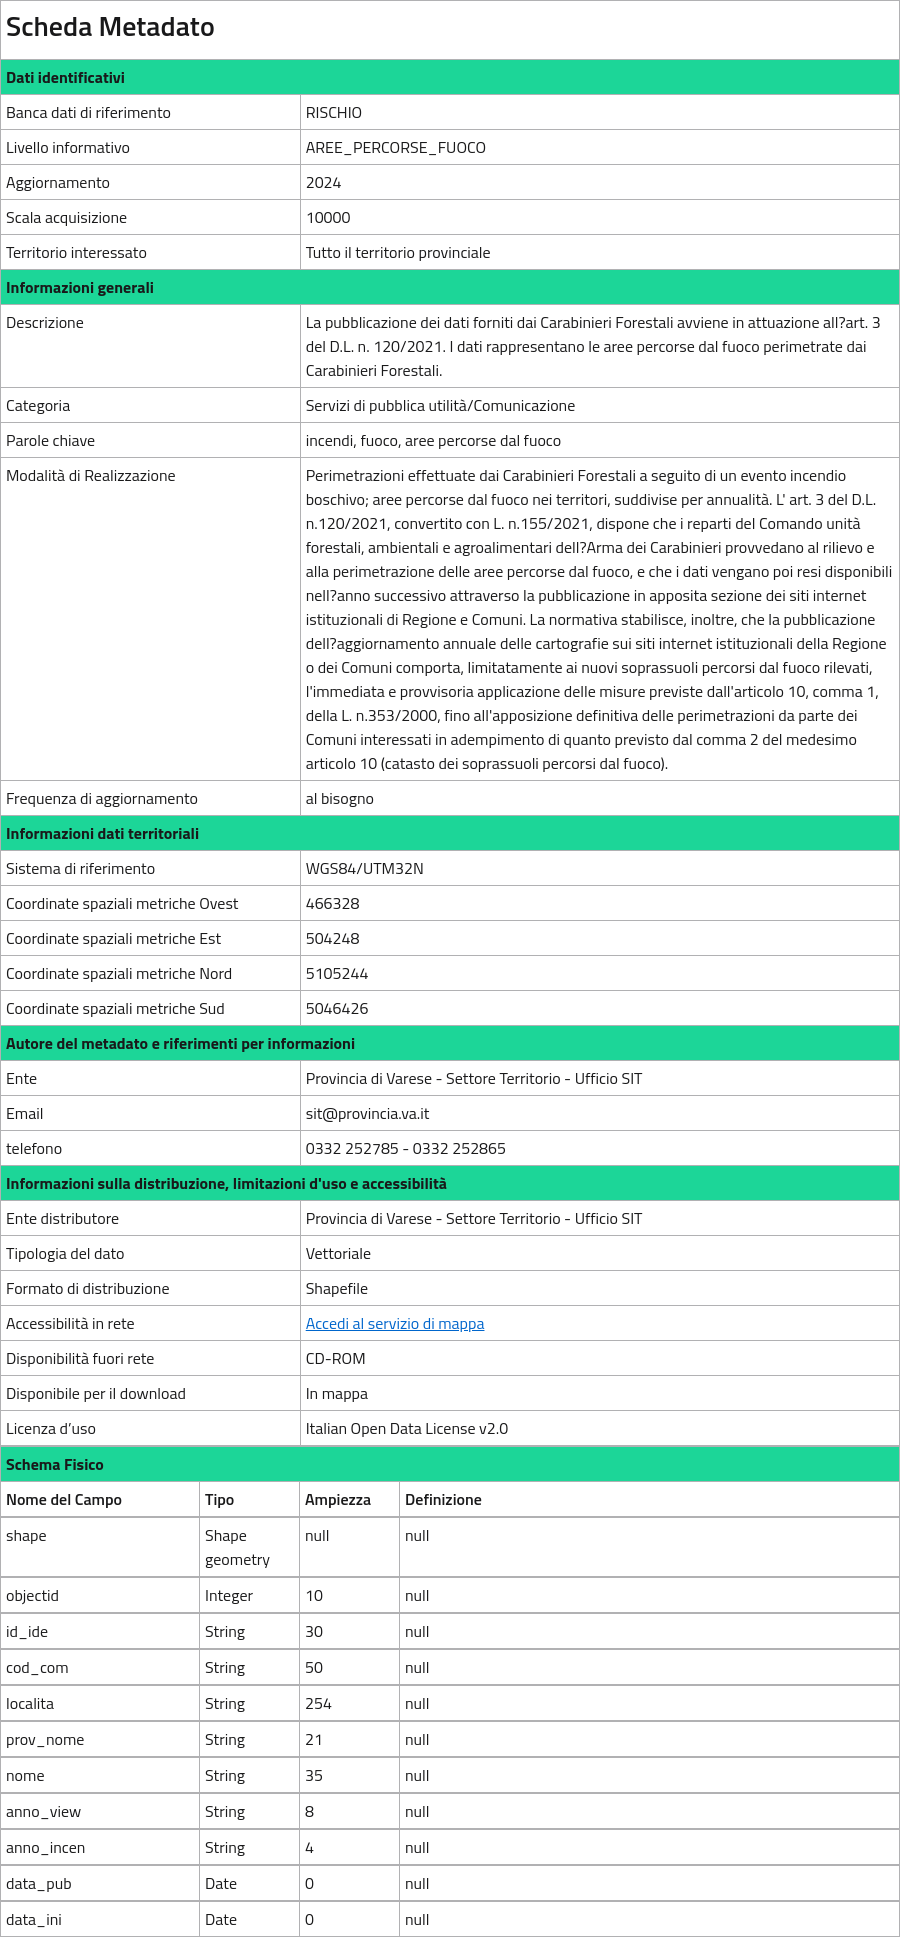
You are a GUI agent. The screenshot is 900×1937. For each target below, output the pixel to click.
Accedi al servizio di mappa (395, 1323)
